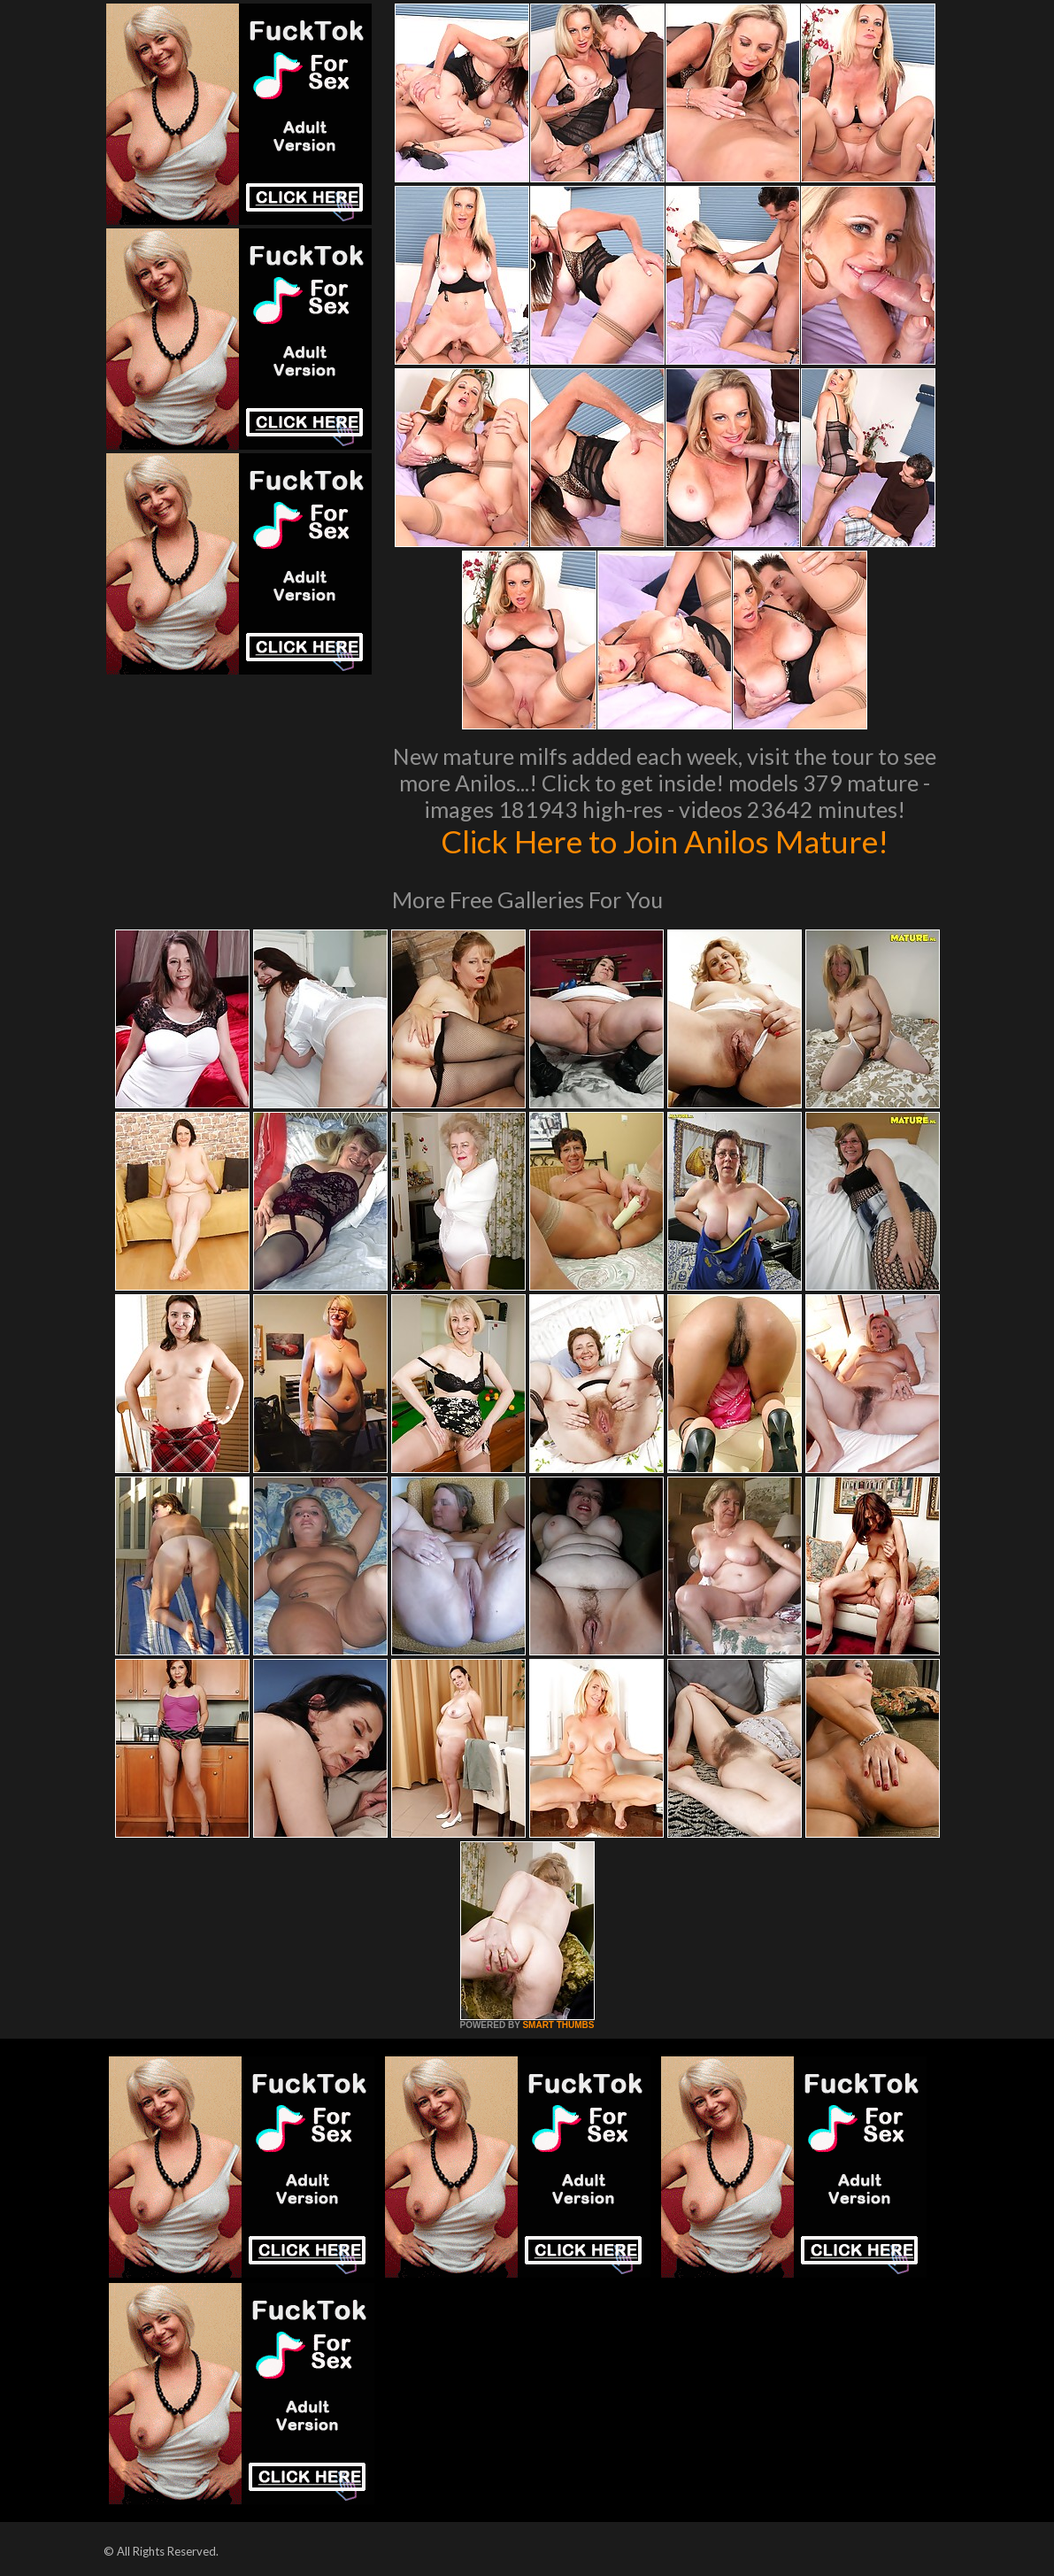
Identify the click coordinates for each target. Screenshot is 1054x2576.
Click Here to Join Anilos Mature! (665, 841)
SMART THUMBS (558, 2025)
